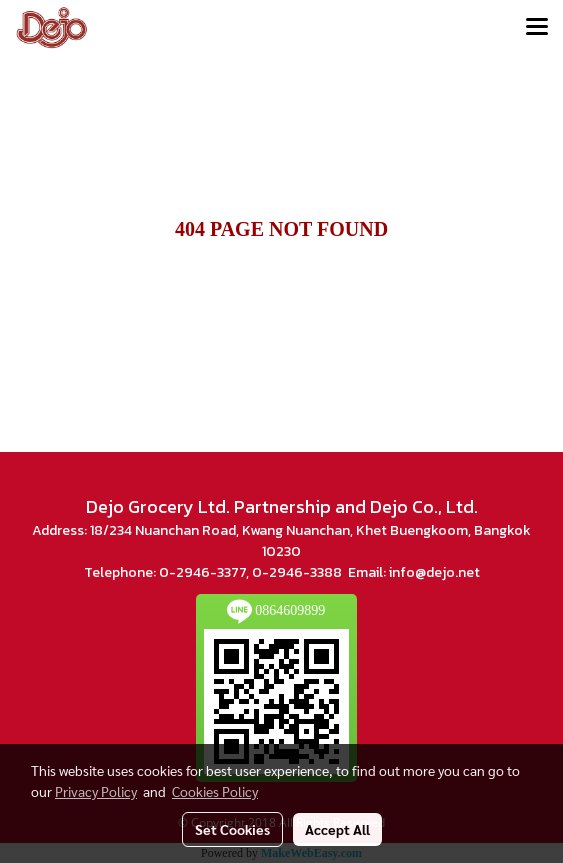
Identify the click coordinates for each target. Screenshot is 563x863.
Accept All (337, 829)
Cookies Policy (215, 791)
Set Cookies (232, 829)
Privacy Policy (96, 791)
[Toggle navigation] (537, 28)
